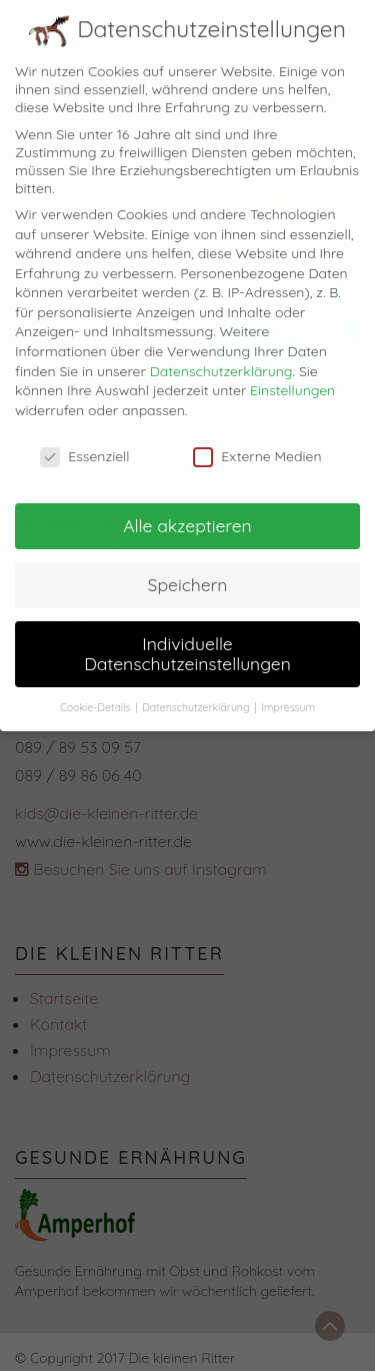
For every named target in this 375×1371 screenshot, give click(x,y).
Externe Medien (257, 444)
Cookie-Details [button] (96, 695)
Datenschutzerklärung (221, 359)
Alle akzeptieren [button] (187, 513)
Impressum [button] (288, 695)
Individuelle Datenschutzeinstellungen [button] (187, 641)
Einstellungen (292, 378)
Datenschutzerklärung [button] (197, 695)
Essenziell (84, 444)
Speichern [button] (188, 572)
